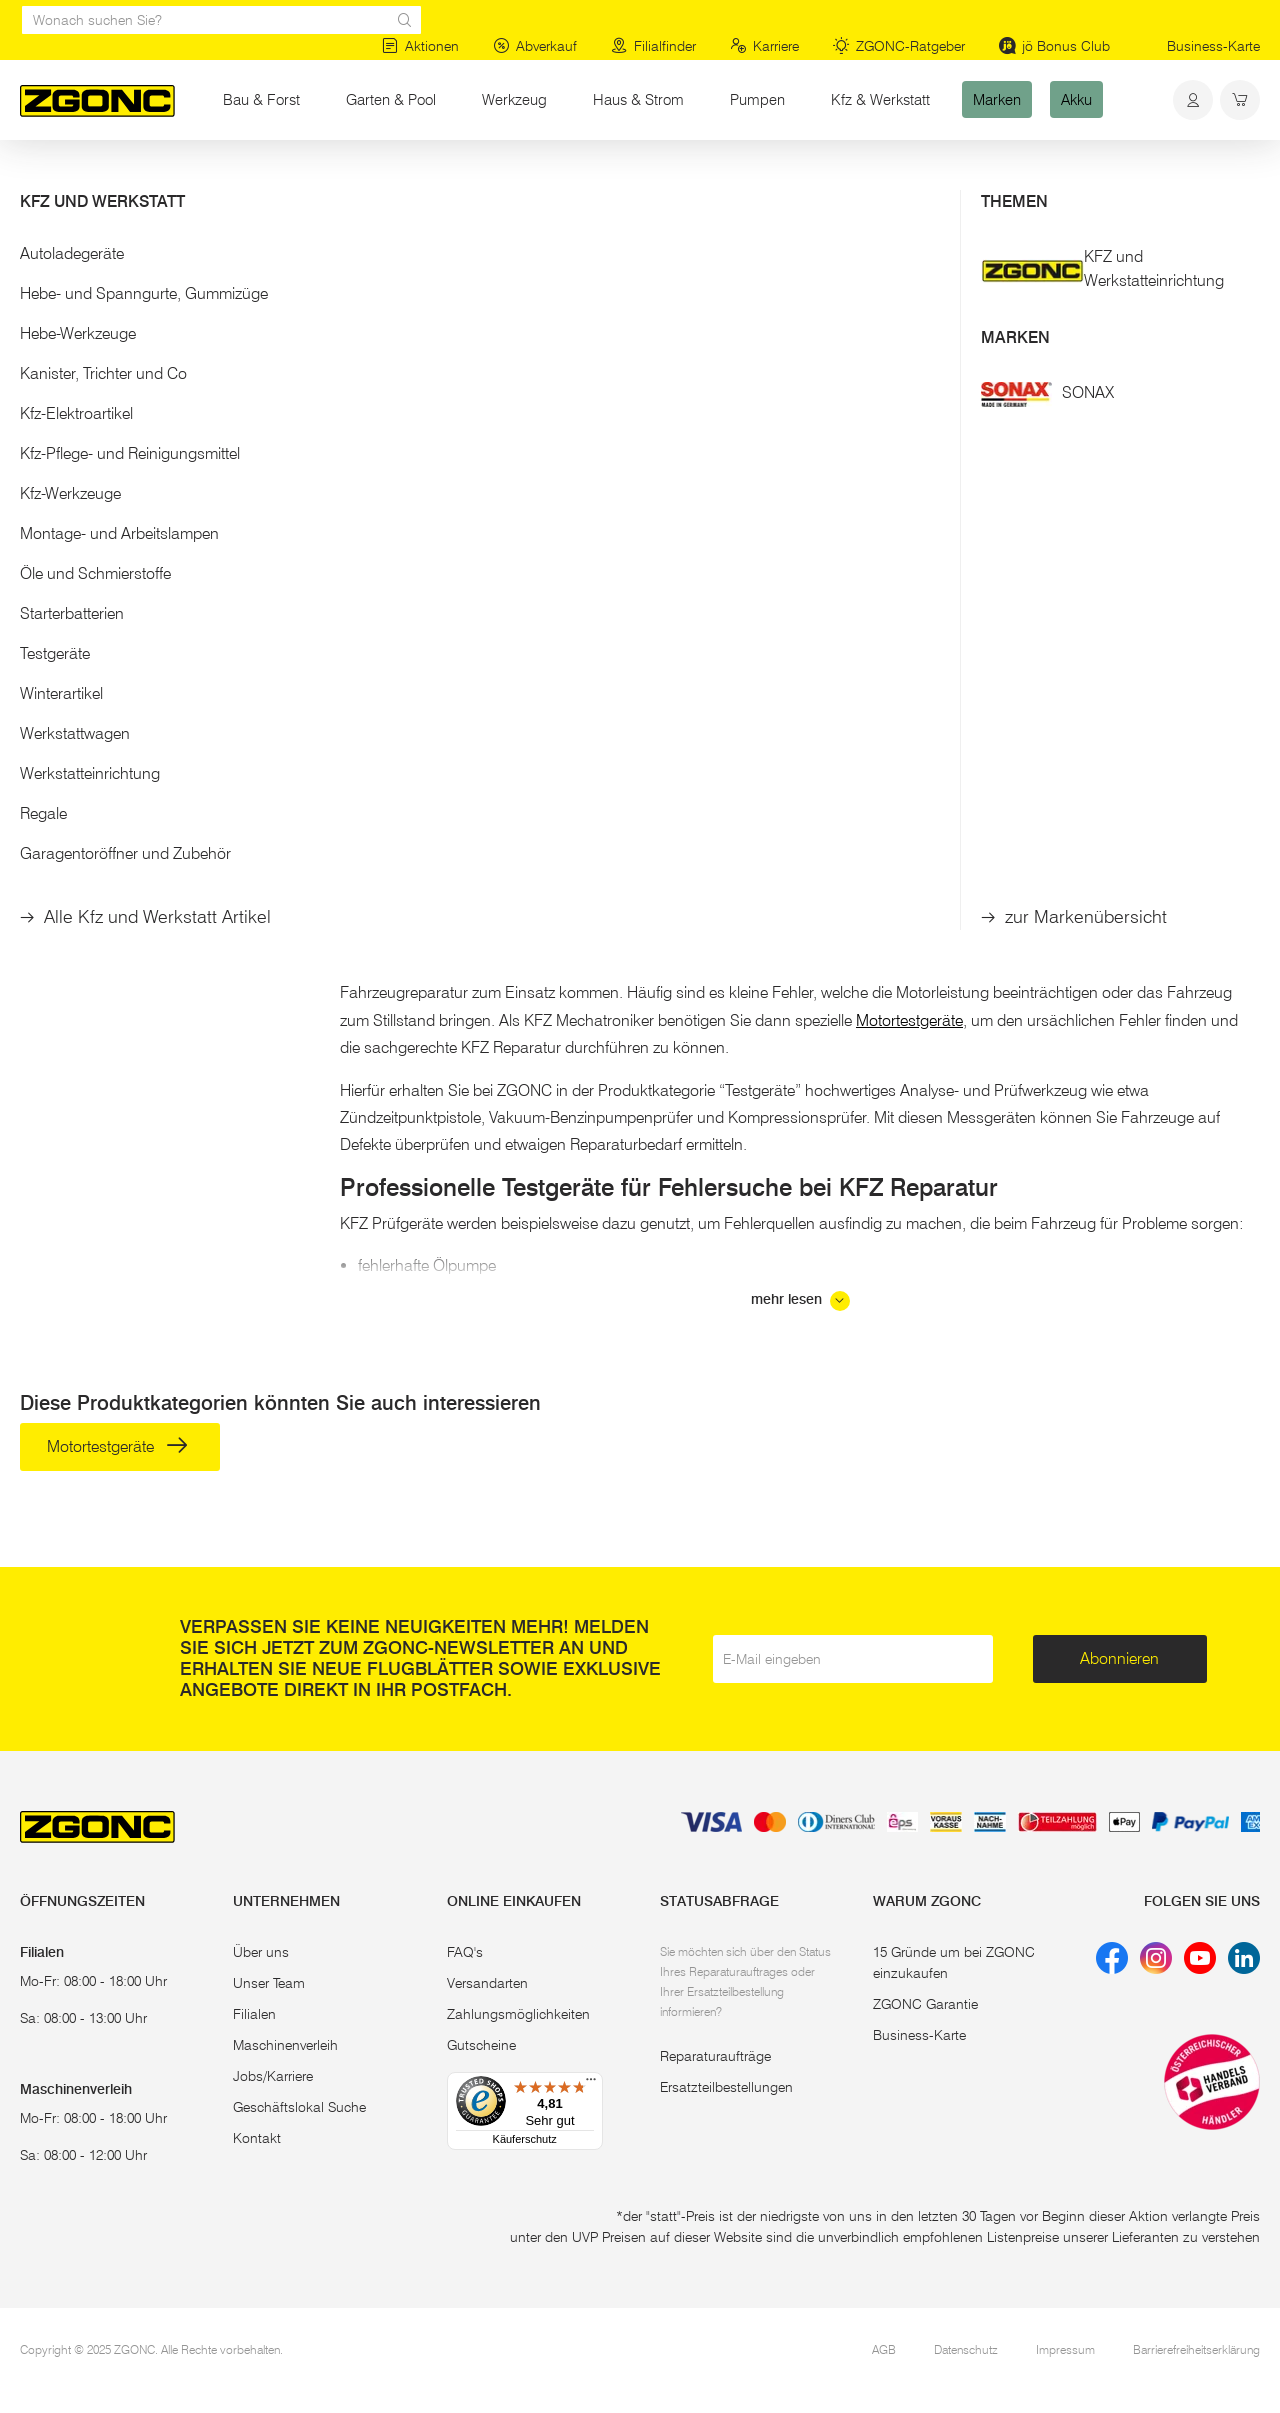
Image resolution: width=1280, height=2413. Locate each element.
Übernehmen (160, 589)
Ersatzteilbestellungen (726, 2087)
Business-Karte (1213, 46)
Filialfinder (653, 46)
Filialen (254, 2014)
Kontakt (257, 2138)
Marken (997, 99)
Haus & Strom (638, 99)
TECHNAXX (408, 566)
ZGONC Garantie (925, 2004)
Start (34, 178)
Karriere (764, 46)
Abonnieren (1119, 1658)
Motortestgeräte (109, 302)
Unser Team (269, 1983)
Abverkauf (535, 46)
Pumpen (757, 99)
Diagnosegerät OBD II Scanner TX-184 (436, 631)
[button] (160, 258)
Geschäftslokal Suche (299, 2107)
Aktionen (420, 46)
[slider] (41, 476)
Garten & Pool (391, 99)
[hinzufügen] (495, 698)
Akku (1076, 99)
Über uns (261, 1952)
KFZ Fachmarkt (1196, 832)
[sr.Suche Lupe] (405, 20)
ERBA (625, 566)
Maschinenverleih (285, 2045)
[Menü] (591, 2084)
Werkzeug (514, 99)
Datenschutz (966, 2349)
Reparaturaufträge (715, 2056)
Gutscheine (481, 2045)
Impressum (1065, 2349)
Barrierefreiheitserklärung (1196, 2349)
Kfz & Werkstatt (880, 99)
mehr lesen (800, 1301)
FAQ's (465, 1952)
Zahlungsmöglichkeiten (518, 2014)
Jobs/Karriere (273, 2076)
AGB (884, 2349)
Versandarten (487, 1983)
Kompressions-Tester (672, 621)
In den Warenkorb (411, 697)
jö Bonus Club (1054, 46)
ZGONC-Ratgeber (899, 46)
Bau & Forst (261, 99)
